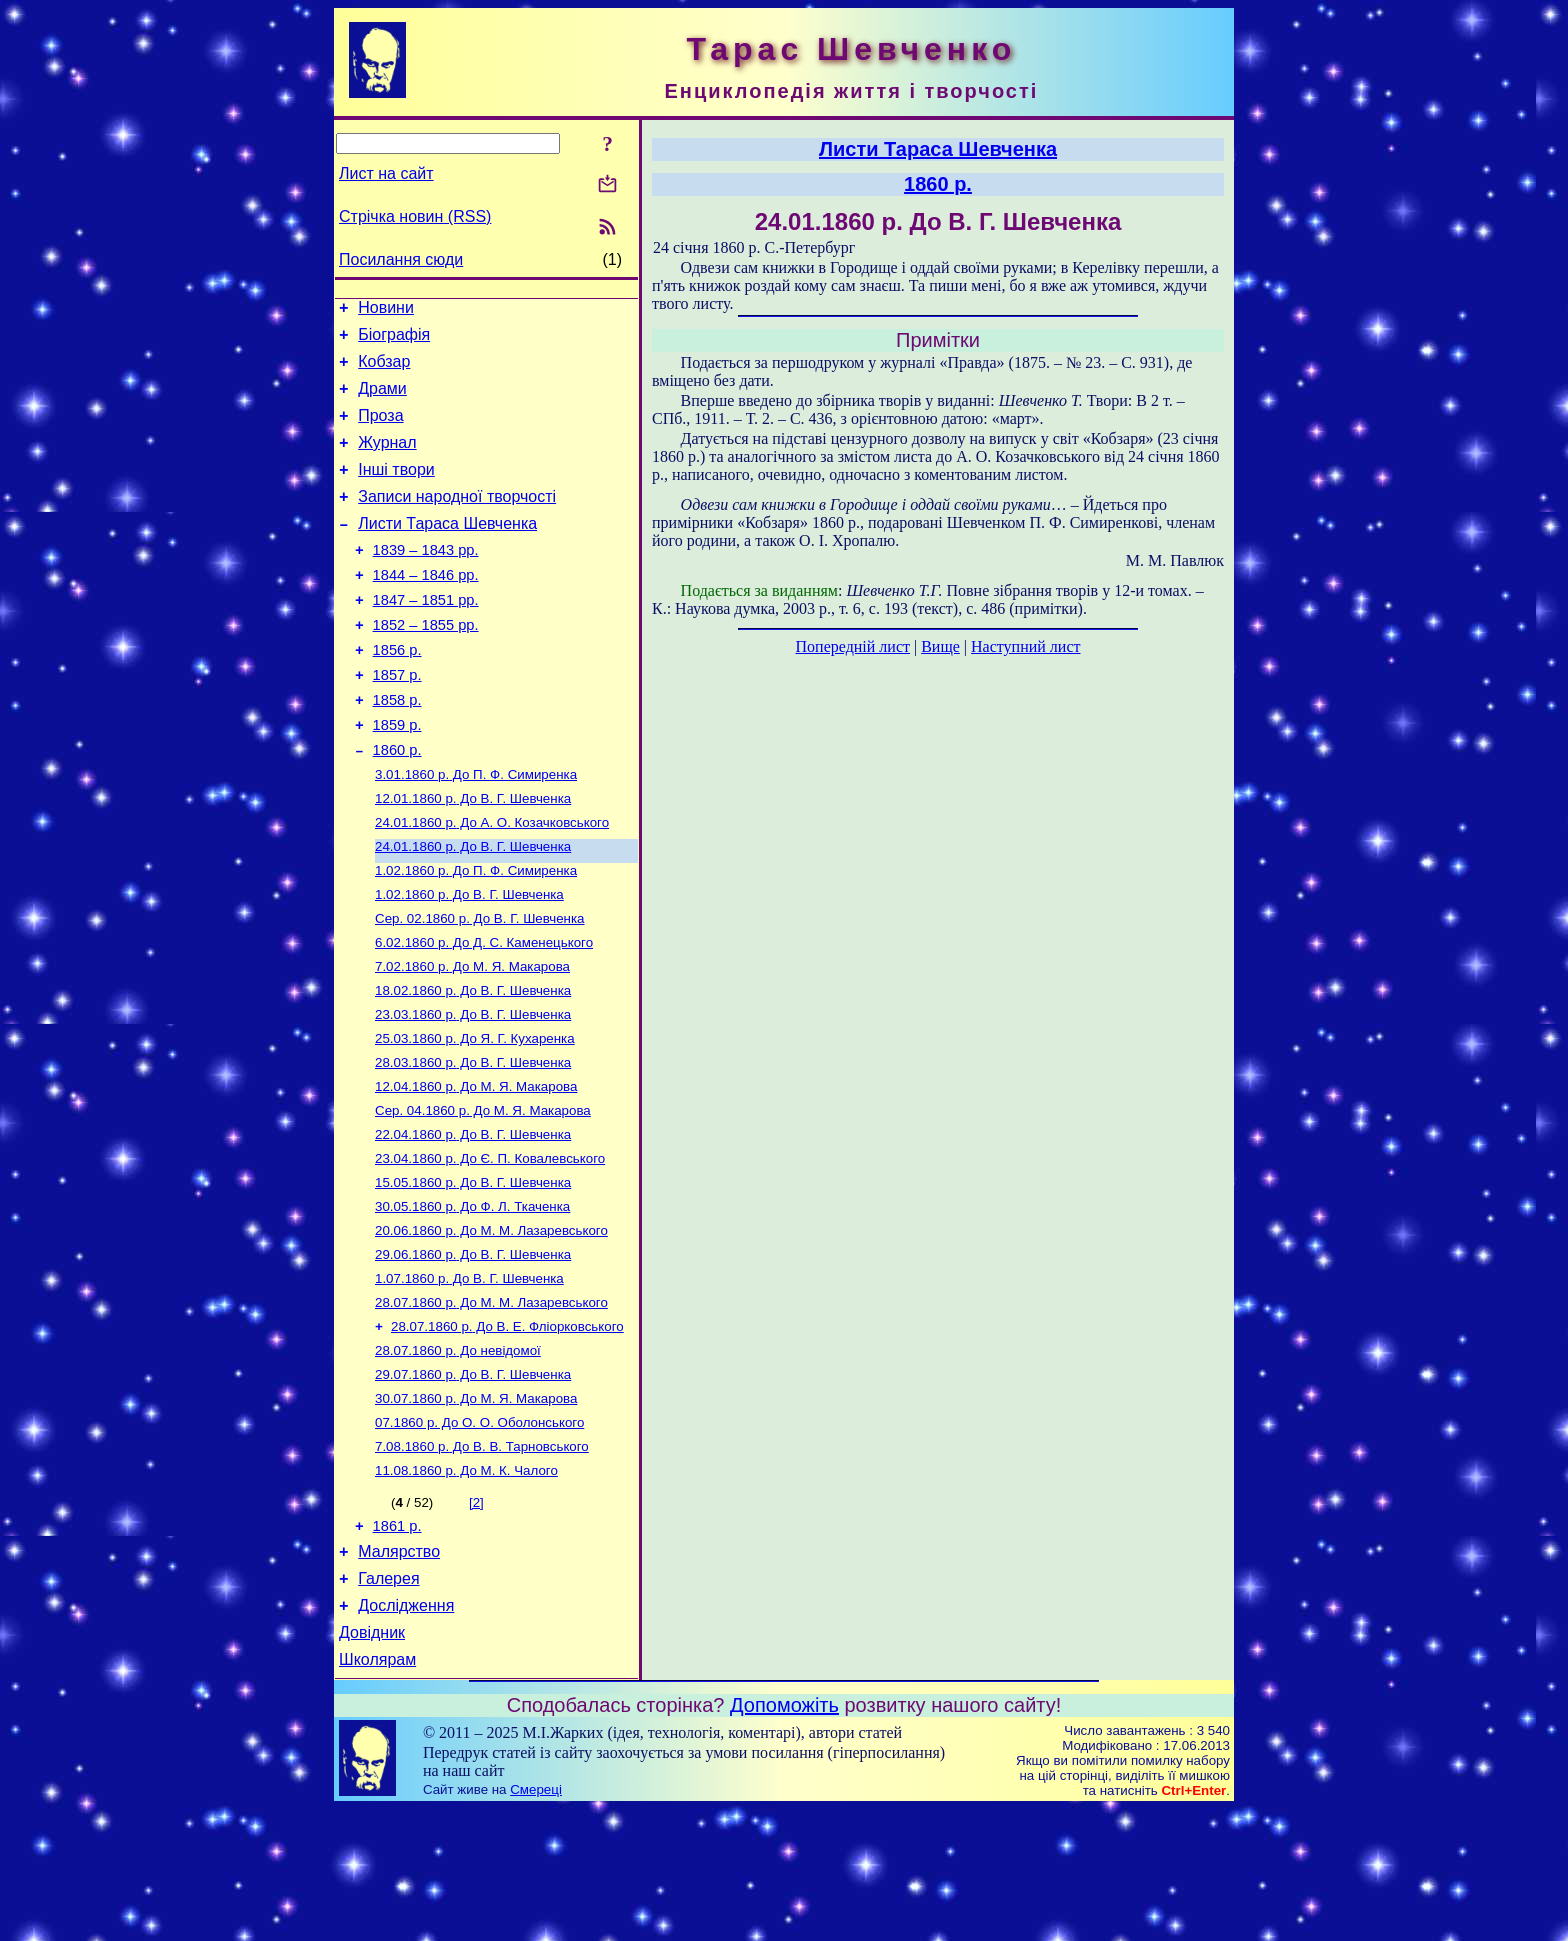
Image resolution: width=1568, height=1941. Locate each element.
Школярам (377, 1791)
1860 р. (397, 804)
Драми (382, 400)
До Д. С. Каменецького (484, 1012)
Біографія (394, 340)
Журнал (387, 460)
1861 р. (397, 1643)
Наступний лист (1025, 646)
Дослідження (406, 1731)
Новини (386, 310)
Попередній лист (853, 646)
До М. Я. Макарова (472, 1038)
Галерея (388, 1701)
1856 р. (397, 692)
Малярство (399, 1671)
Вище (940, 646)
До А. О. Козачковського (492, 882)
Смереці (536, 1921)
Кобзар (384, 370)
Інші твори (396, 490)
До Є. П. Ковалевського (490, 1246)
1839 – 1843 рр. (426, 580)
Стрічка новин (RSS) (415, 216)
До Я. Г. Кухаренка (475, 1116)
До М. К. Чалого (466, 1584)
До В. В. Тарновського (482, 1558)
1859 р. (397, 776)
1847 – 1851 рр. (426, 636)
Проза (380, 430)
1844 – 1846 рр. (426, 608)
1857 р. (397, 720)
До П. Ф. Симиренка (476, 830)
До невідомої (458, 1454)
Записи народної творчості (457, 520)
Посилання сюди (401, 259)
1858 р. (397, 748)
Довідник (372, 1761)
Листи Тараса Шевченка (447, 550)
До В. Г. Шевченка (473, 856)
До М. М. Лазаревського (491, 1324)
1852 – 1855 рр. (426, 664)
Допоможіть (784, 1837)
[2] (476, 1616)
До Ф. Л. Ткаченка (472, 1298)
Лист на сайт (386, 173)
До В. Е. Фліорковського (507, 1428)
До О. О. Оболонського (479, 1532)
